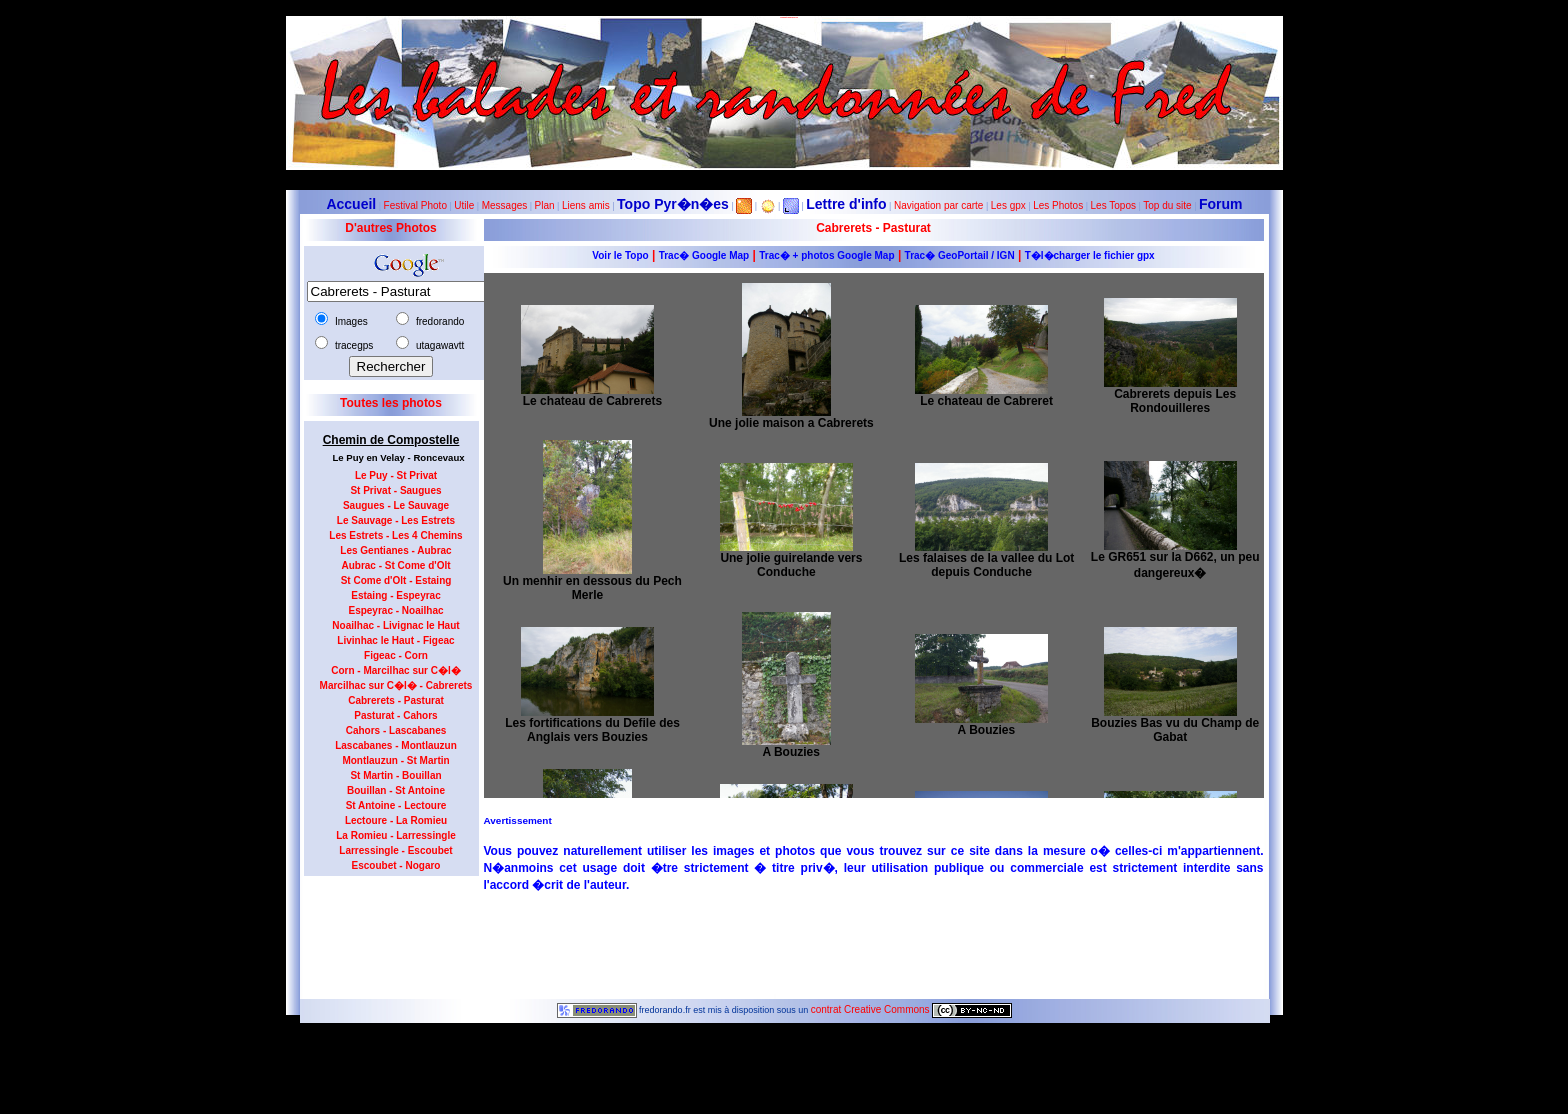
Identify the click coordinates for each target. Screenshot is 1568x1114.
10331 (784, 1042)
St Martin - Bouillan (395, 775)
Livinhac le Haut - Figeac (395, 640)
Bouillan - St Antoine (396, 790)
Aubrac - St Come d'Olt (395, 565)
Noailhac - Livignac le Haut (395, 625)
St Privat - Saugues (395, 490)
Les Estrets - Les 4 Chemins (395, 535)
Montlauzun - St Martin (395, 760)
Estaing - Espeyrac (395, 595)
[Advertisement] (384, 931)
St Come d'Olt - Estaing (396, 580)
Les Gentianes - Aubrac (395, 550)
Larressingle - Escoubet (395, 850)
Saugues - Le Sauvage (396, 505)
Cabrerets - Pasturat (396, 700)
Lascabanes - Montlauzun (396, 745)
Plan (545, 205)
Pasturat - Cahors (395, 715)
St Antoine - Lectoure (396, 805)
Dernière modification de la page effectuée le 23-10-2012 (784, 1053)
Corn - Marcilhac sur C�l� (395, 670)
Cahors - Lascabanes (396, 730)
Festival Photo (415, 205)
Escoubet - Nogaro (396, 865)
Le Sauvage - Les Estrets (396, 520)
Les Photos (1058, 205)
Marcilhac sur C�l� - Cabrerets (396, 685)
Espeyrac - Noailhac (395, 610)
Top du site (1167, 205)
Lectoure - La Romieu (396, 820)
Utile (464, 205)
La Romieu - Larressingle (395, 835)
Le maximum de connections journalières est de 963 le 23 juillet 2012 (784, 1108)
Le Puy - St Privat (396, 475)
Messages (505, 205)
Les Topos (1113, 205)
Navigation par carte (939, 205)
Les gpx (1008, 205)
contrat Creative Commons (872, 1009)
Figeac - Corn (396, 655)
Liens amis (586, 205)
